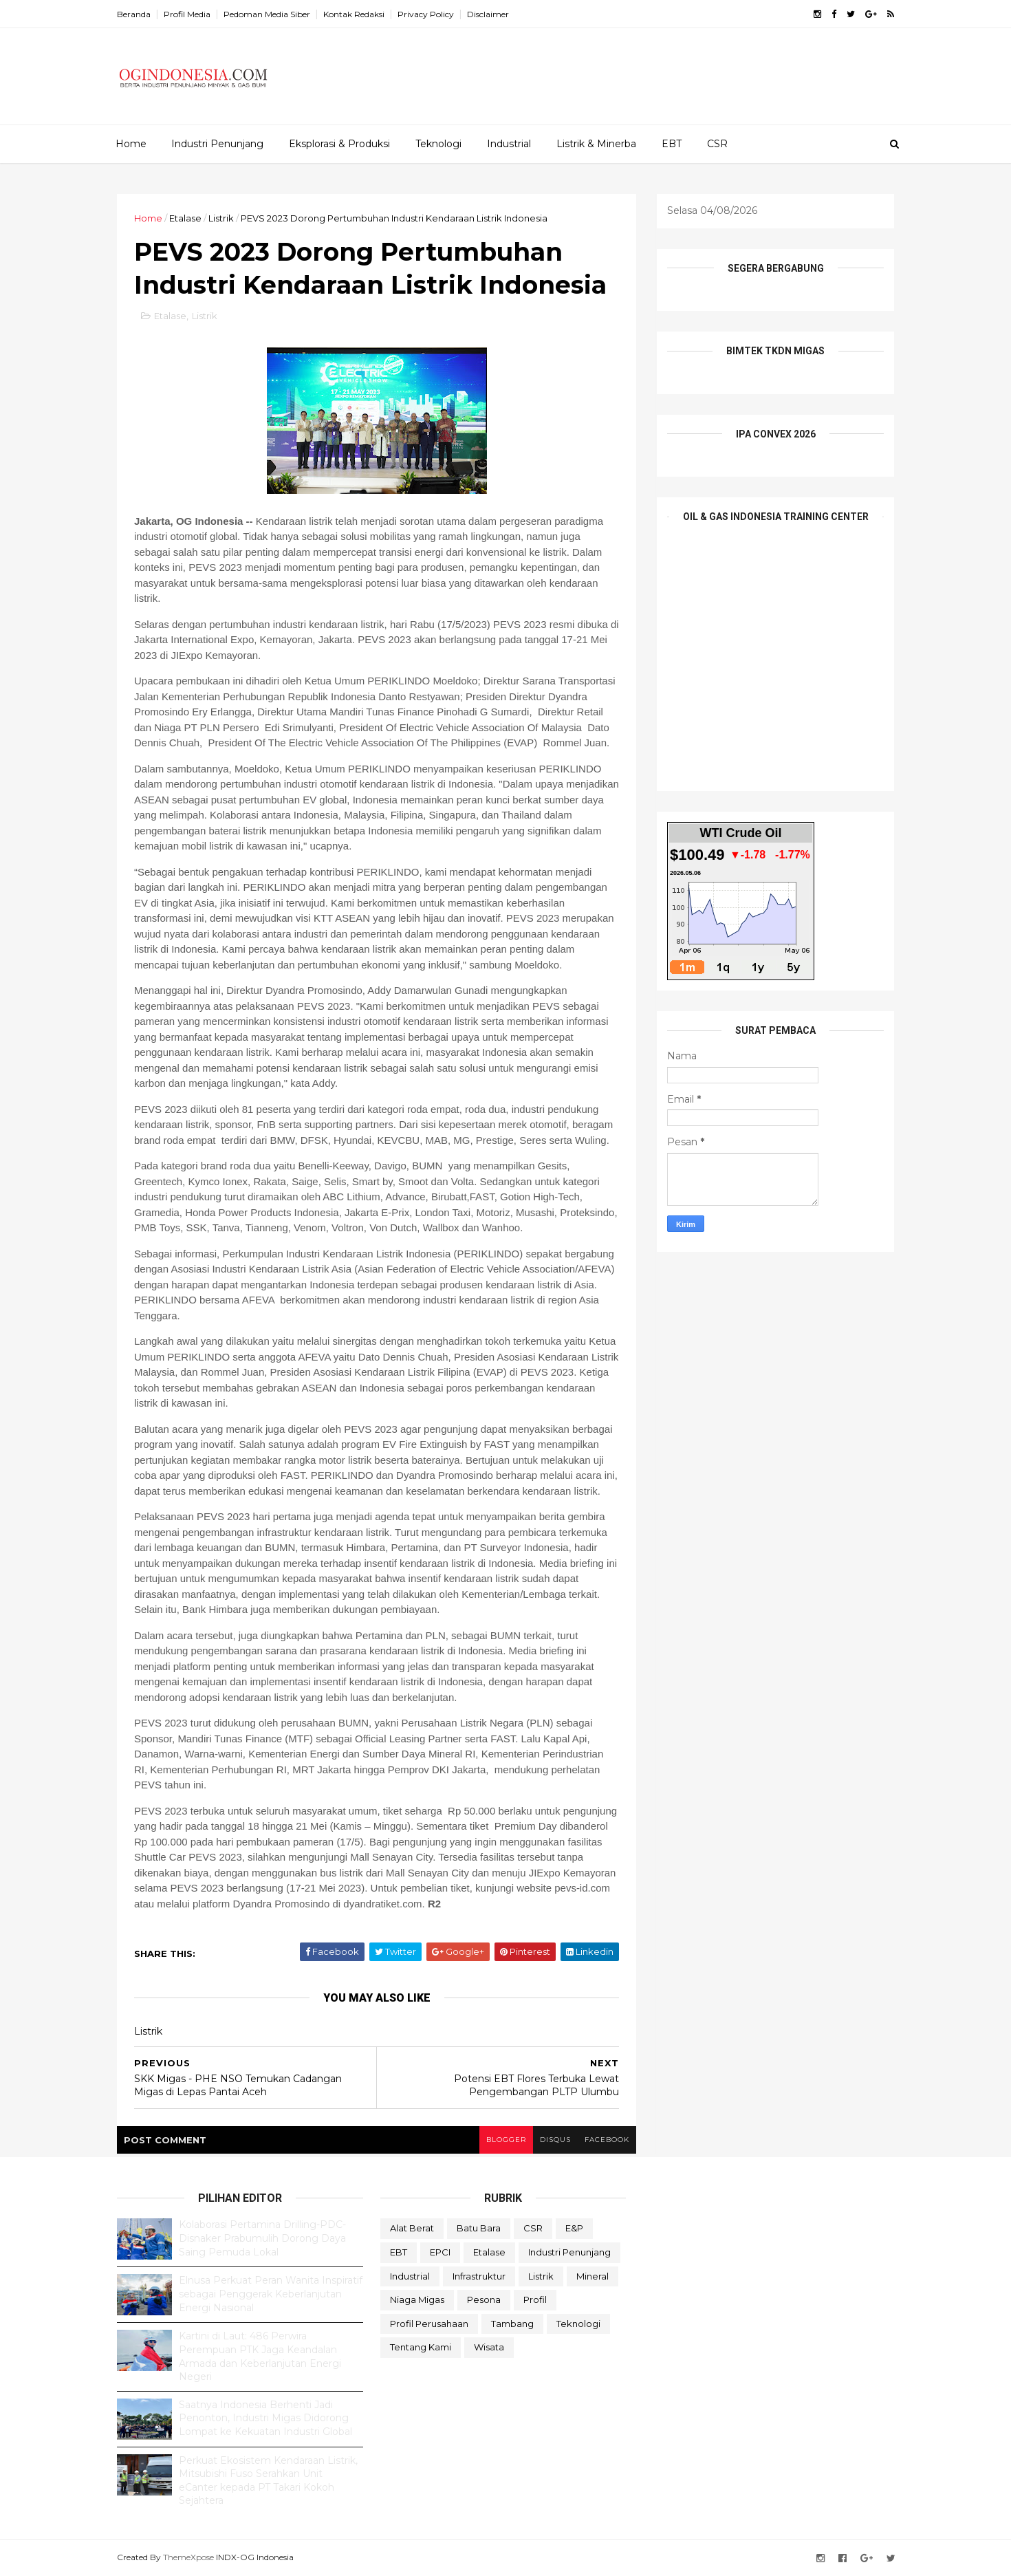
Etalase (185, 218)
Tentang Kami (420, 2346)
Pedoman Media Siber (267, 14)
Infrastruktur (479, 2276)
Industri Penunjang (217, 144)
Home (131, 144)
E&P (574, 2227)
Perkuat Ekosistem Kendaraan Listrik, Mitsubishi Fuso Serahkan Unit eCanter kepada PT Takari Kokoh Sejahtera (268, 2480)
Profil (535, 2299)
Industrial (509, 144)
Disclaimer (488, 14)
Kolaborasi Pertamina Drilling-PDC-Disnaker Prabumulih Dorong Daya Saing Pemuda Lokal (262, 2238)
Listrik (221, 218)
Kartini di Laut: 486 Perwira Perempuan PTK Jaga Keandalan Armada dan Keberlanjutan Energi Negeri (260, 2356)
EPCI (440, 2252)
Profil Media (187, 14)
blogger (506, 2139)
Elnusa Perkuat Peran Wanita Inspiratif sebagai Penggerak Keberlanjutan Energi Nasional (270, 2293)
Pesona (484, 2299)
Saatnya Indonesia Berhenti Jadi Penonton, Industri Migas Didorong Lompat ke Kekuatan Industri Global (265, 2418)
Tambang (512, 2323)
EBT (672, 144)
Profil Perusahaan (429, 2323)
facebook (607, 2139)
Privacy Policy (426, 14)
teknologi (578, 2323)
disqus (555, 2139)
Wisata (489, 2346)
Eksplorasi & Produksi (339, 144)
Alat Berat (412, 2227)
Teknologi (438, 144)
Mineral (592, 2276)
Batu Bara (479, 2227)
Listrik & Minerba (596, 144)
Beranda (134, 14)
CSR (717, 144)
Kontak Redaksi (353, 14)
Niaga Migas (417, 2299)
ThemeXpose (188, 2557)
